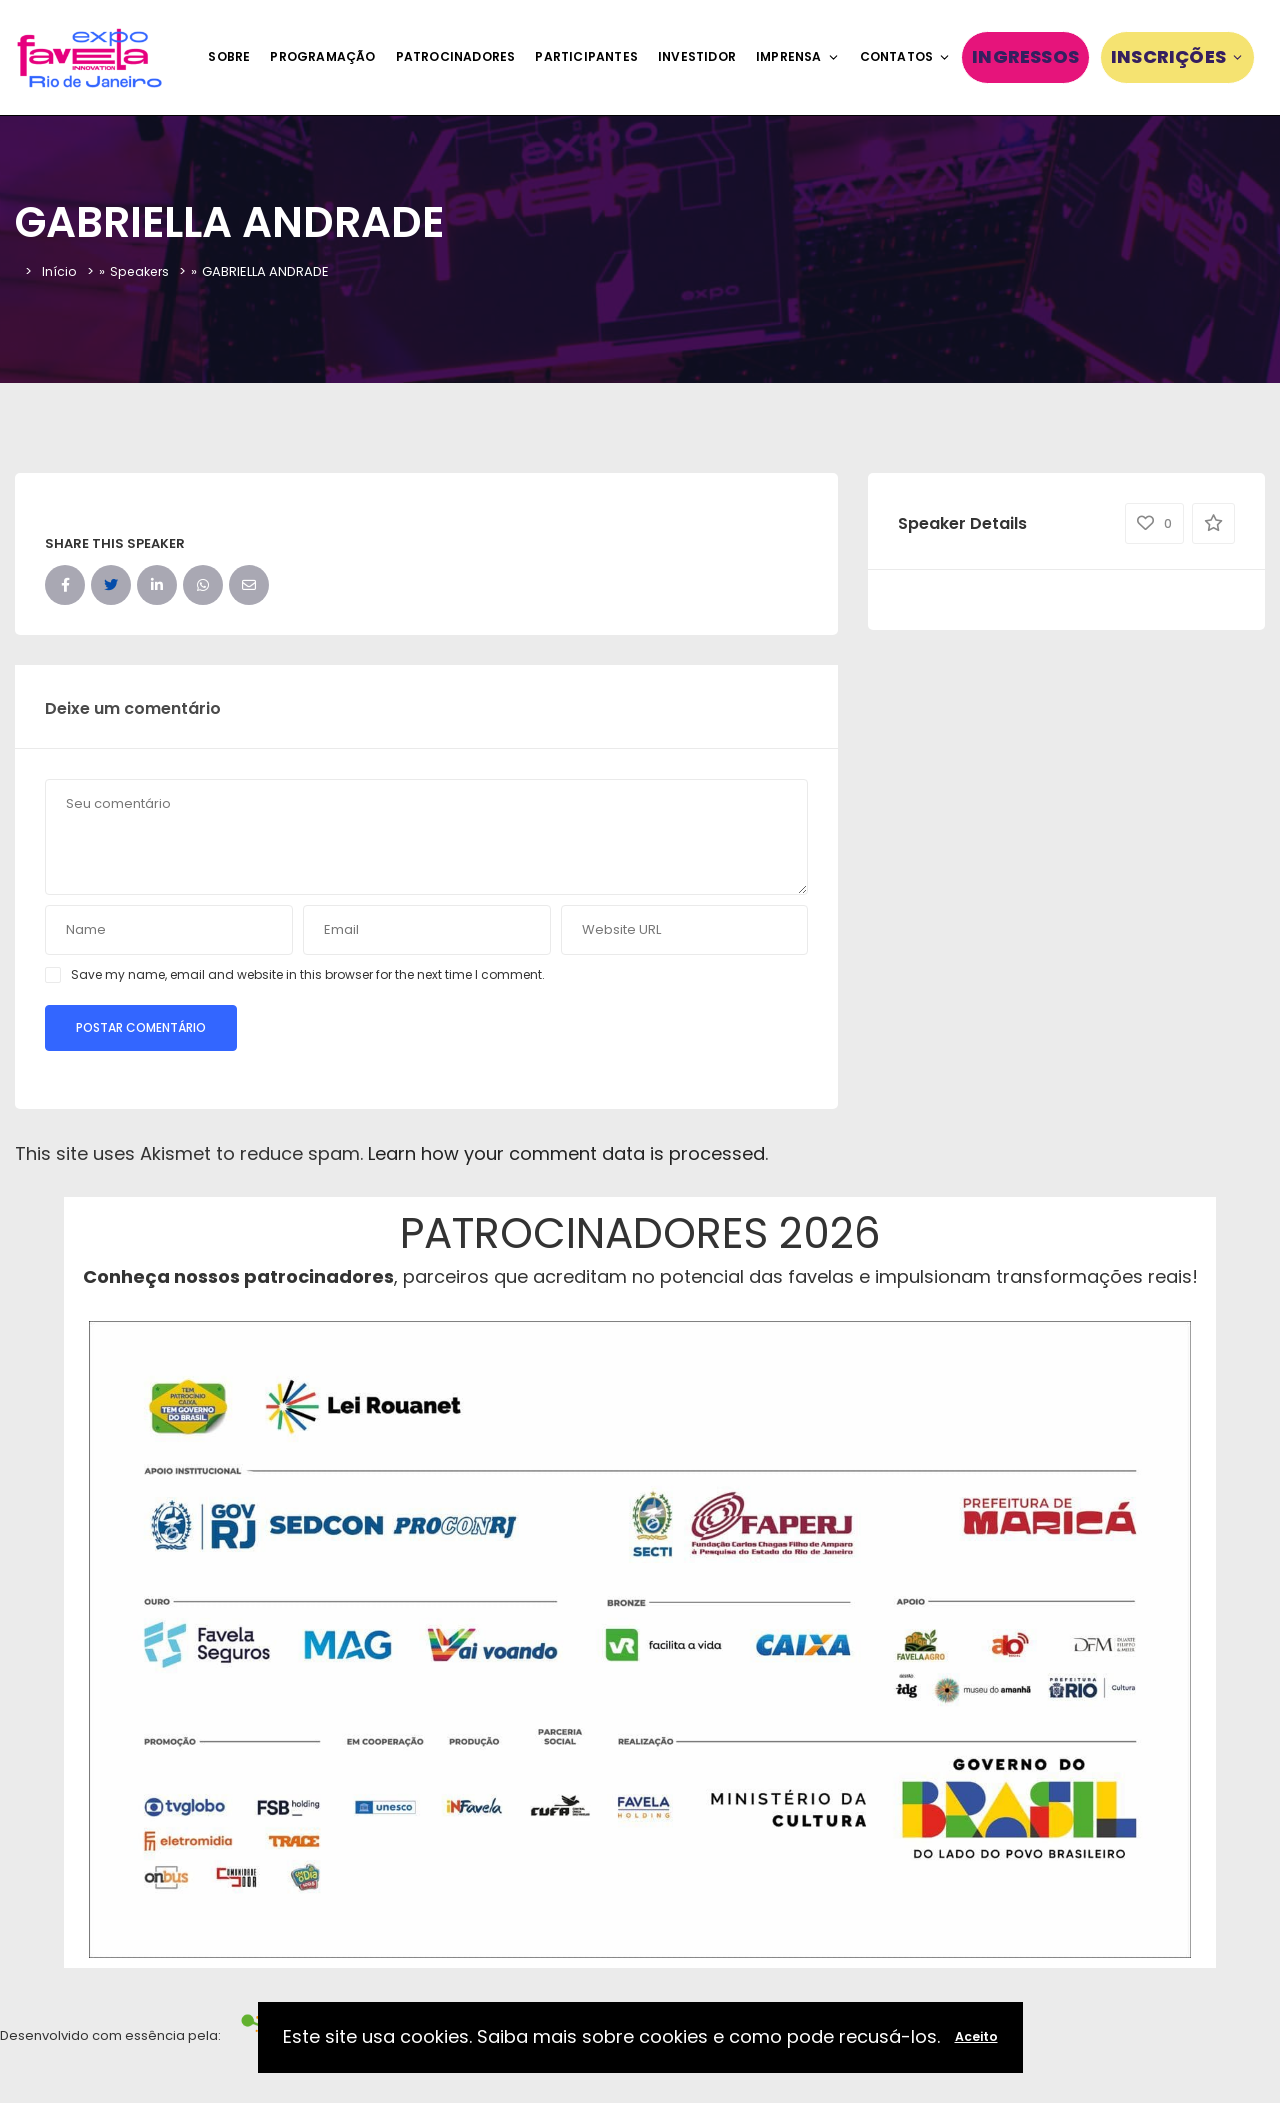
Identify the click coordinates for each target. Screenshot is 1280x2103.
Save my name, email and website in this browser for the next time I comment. (308, 974)
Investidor (697, 56)
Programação (322, 56)
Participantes (586, 56)
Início (59, 271)
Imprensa (798, 56)
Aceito (976, 2036)
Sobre (229, 56)
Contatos (906, 56)
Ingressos (1025, 56)
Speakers (141, 271)
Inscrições (1177, 56)
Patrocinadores (456, 56)
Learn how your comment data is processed (566, 1153)
